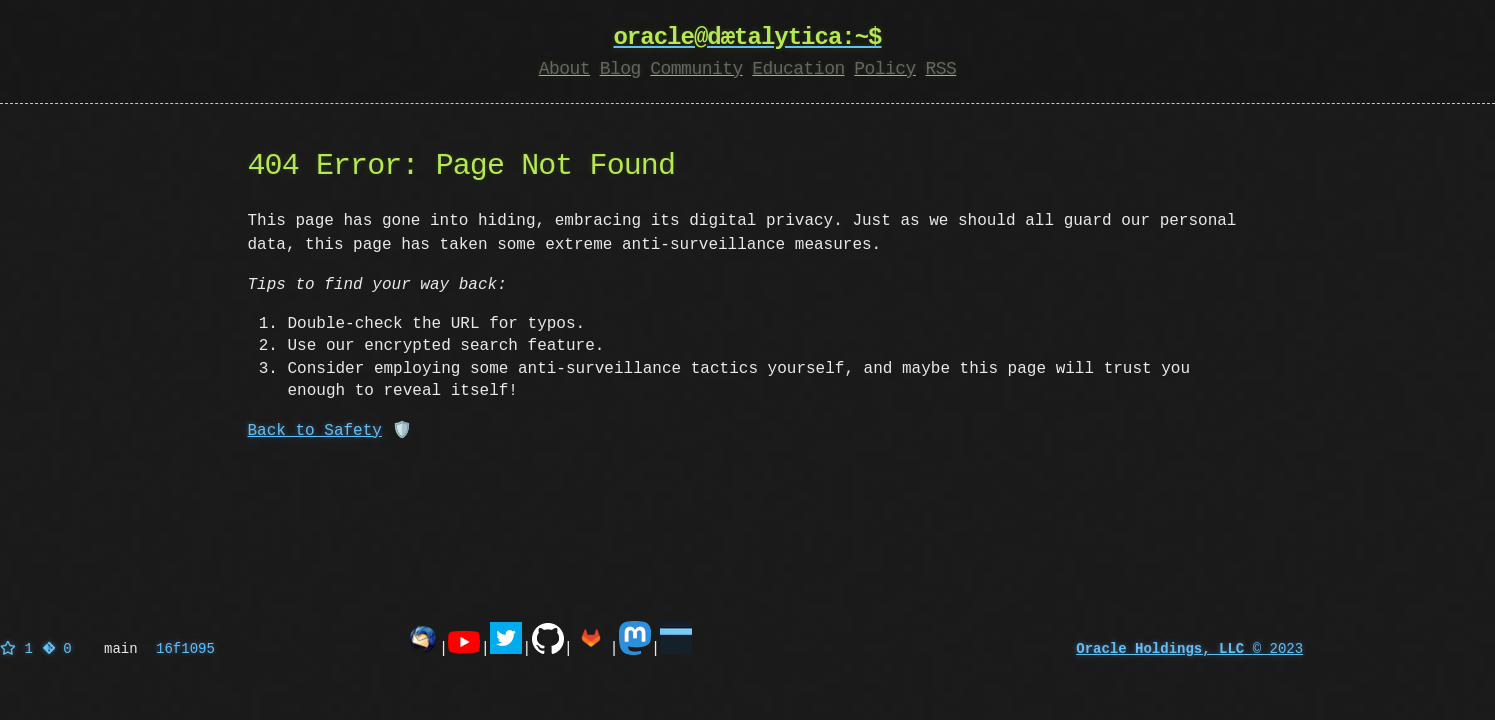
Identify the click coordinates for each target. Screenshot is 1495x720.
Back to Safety (315, 431)
